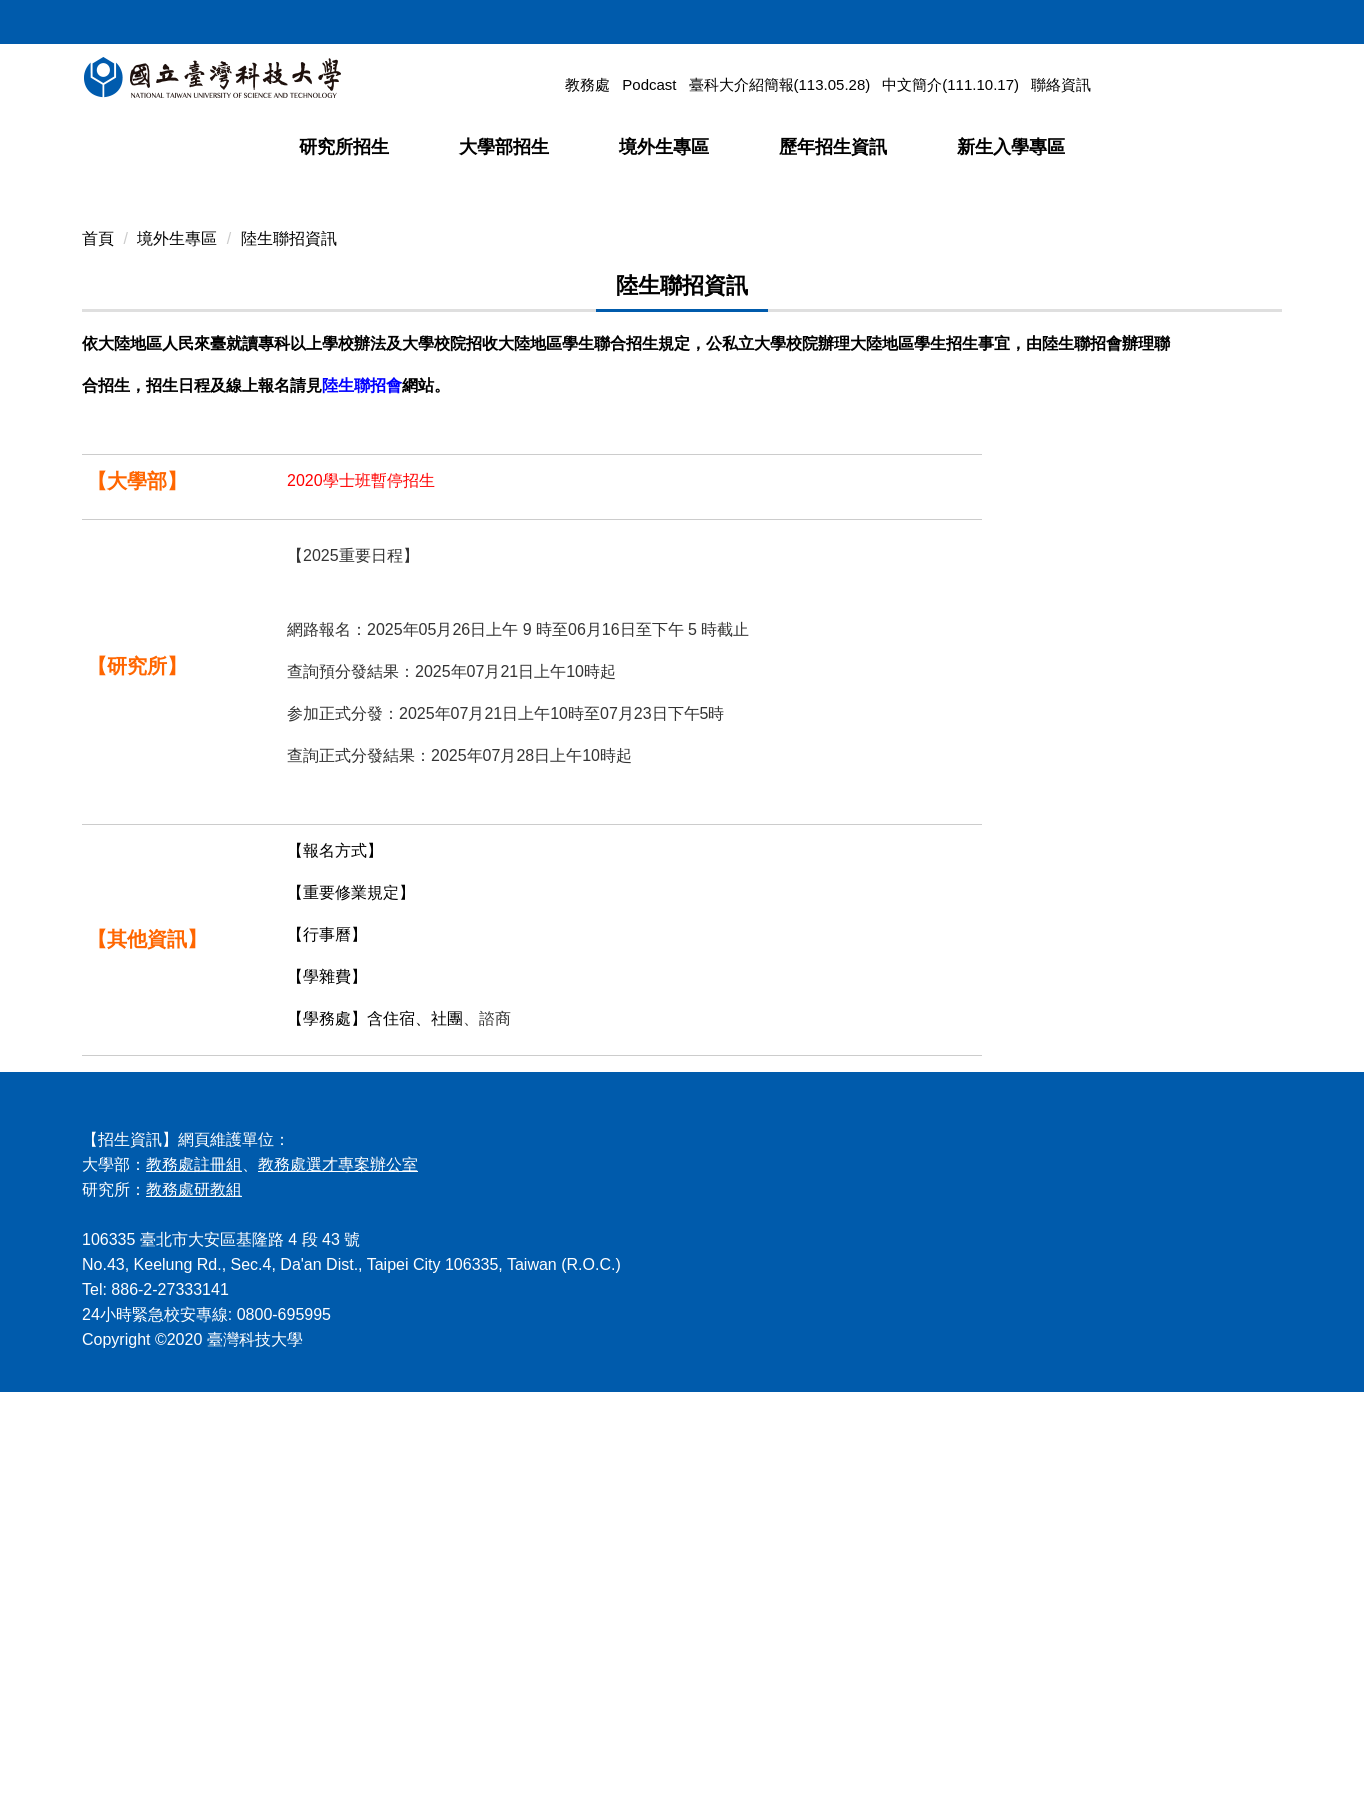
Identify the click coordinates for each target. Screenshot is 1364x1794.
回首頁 (1087, 18)
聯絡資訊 (1061, 84)
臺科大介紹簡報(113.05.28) (780, 84)
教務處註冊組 (194, 1566)
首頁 (98, 640)
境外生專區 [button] (664, 147)
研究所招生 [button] (344, 147)
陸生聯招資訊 (289, 640)
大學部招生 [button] (504, 147)
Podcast (649, 84)
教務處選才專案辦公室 (338, 1566)
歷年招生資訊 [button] (833, 147)
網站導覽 (1155, 18)
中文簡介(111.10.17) (950, 84)
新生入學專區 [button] (1011, 147)
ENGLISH (1232, 18)
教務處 (587, 84)
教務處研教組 (194, 1591)
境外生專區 (177, 640)
